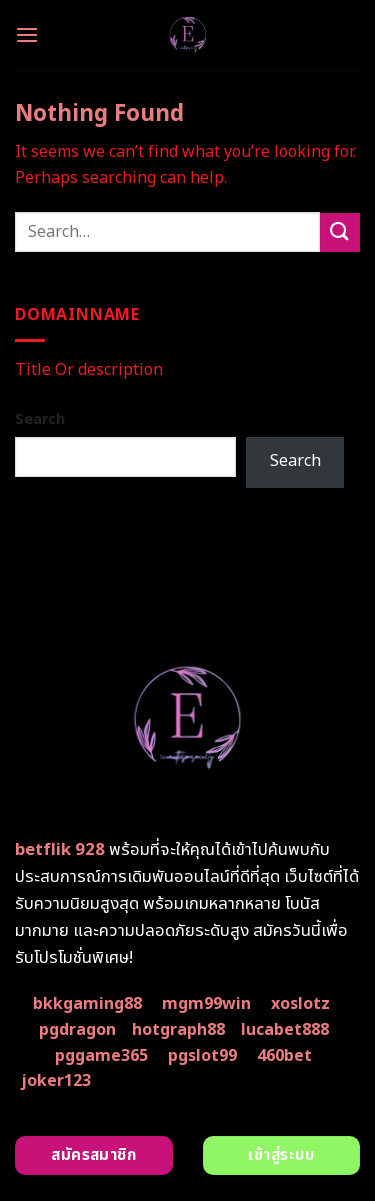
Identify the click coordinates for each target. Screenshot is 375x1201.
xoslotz (300, 1004)
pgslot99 (202, 1056)
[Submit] (340, 232)
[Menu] (27, 34)
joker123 (56, 1081)
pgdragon (77, 1030)
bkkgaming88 (87, 1004)
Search (40, 419)
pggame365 (101, 1056)
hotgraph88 (178, 1030)
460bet (284, 1056)
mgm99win (206, 1004)
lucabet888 (285, 1030)
